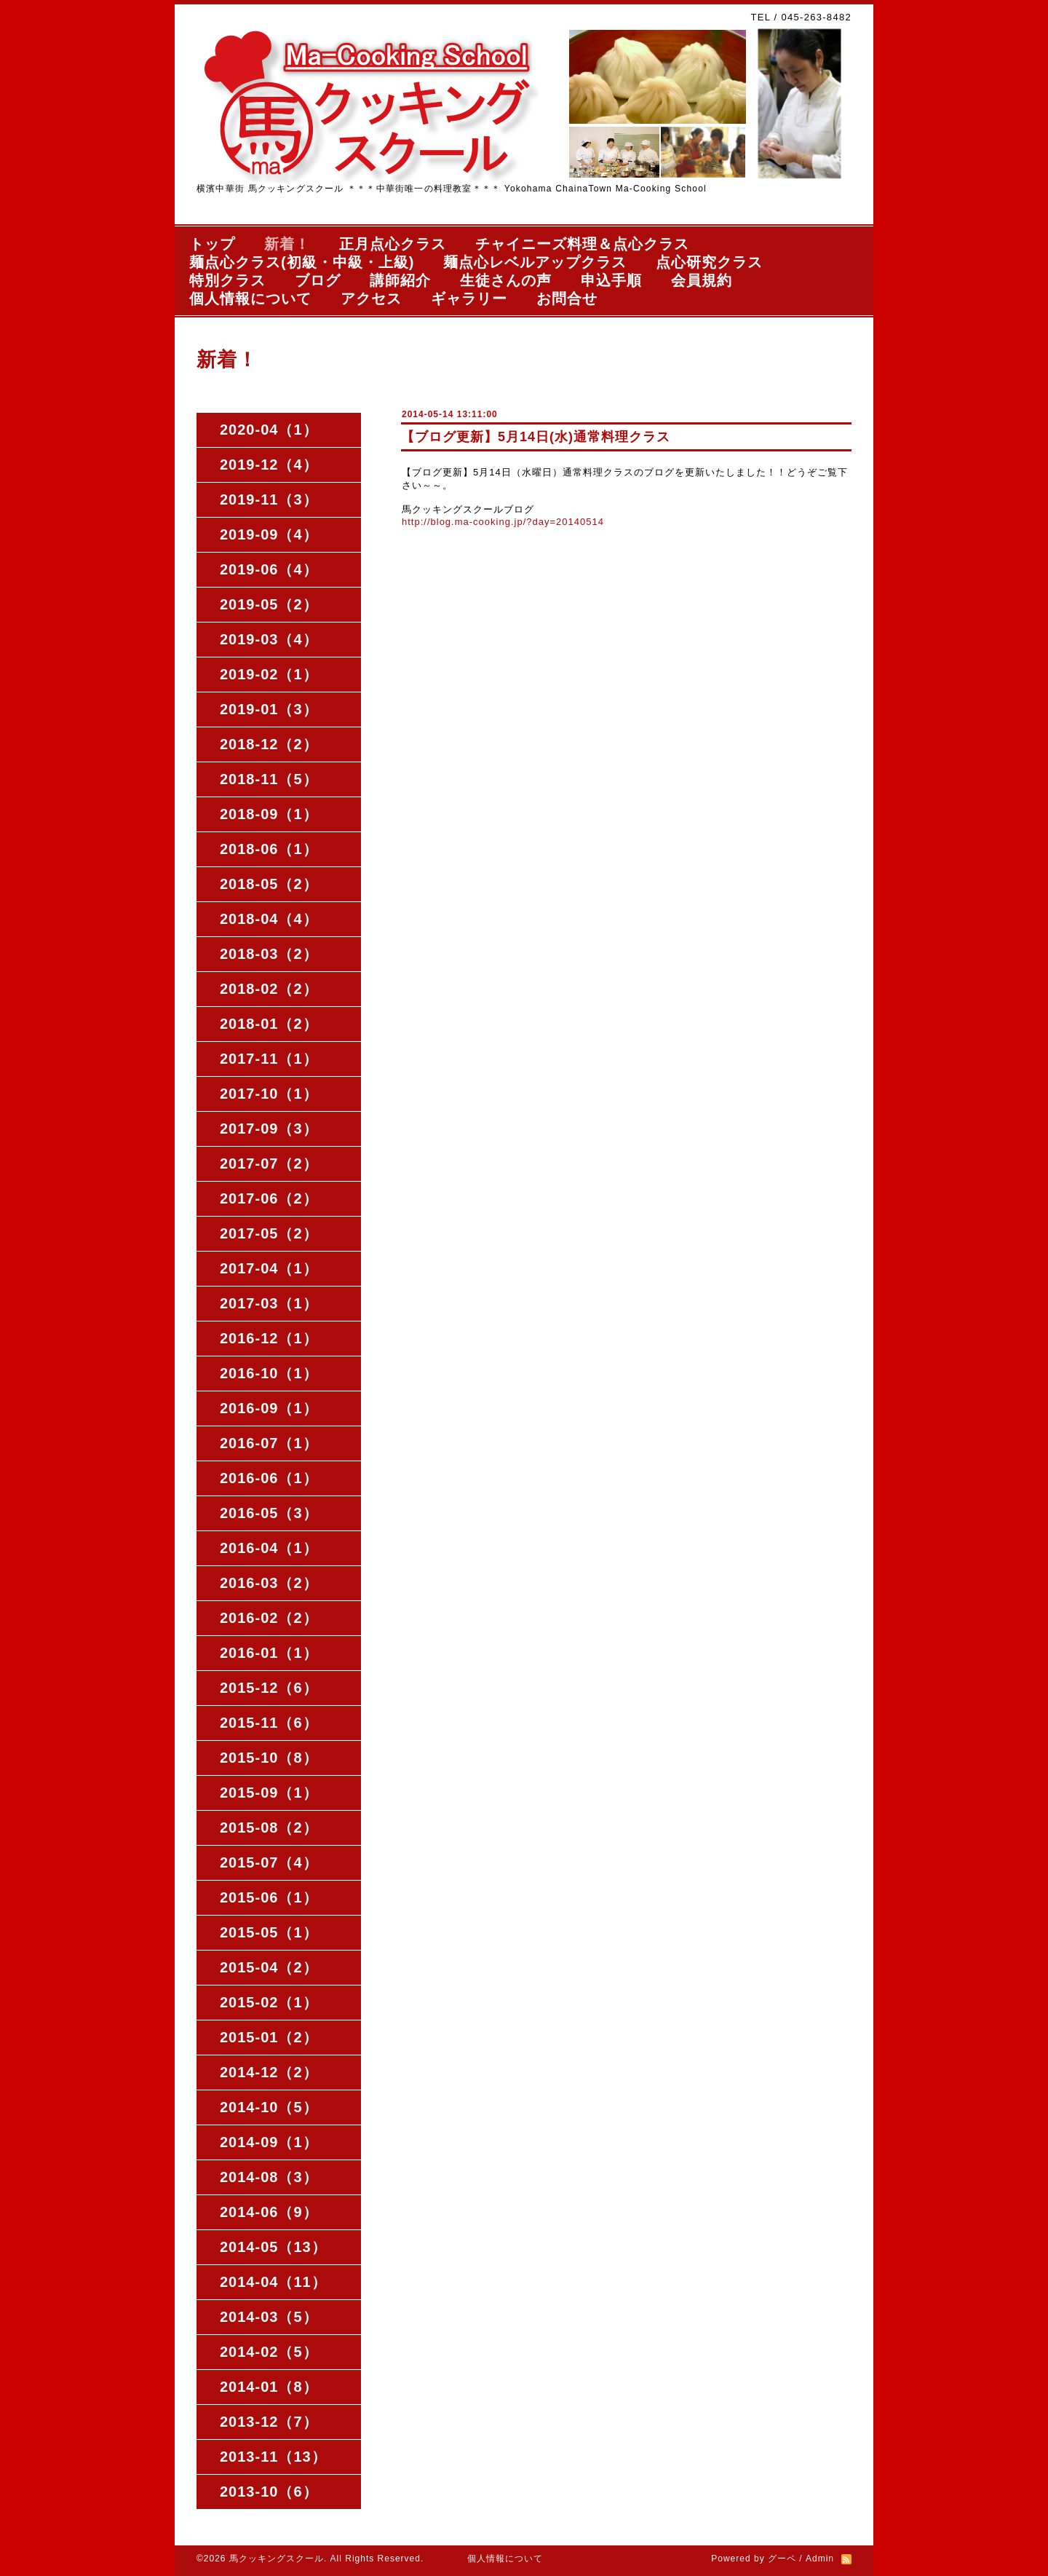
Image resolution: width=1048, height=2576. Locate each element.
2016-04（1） (269, 1548)
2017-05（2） (269, 1233)
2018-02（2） (269, 989)
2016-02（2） (269, 1618)
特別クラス (227, 280)
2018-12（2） (269, 744)
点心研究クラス (709, 262)
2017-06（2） (269, 1198)
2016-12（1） (269, 1338)
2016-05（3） (269, 1513)
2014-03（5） (269, 2317)
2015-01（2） (269, 2037)
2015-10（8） (269, 1758)
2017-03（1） (269, 1303)
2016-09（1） (269, 1408)
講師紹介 (400, 280)
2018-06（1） (269, 849)
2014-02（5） (269, 2352)
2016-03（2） (269, 1583)
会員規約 (701, 280)
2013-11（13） (273, 2457)
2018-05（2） (269, 884)
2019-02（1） (269, 674)
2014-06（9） (269, 2212)
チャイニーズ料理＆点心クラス (582, 244)
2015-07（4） (269, 1862)
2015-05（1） (269, 1932)
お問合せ (567, 299)
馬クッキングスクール (276, 2558)
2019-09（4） (269, 534)
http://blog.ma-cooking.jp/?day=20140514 (503, 521)
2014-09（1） (269, 2142)
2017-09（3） (269, 1129)
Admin (820, 2558)
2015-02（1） (269, 2002)
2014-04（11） (273, 2282)
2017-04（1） (269, 1268)
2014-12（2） (269, 2072)
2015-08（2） (269, 1828)
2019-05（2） (269, 604)
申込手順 (611, 280)
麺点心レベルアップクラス (535, 262)
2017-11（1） (269, 1059)
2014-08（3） (269, 2177)
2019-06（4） (269, 569)
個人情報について (250, 299)
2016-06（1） (269, 1478)
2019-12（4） (269, 465)
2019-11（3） (269, 499)
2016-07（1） (269, 1443)
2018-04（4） (269, 919)
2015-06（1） (269, 1897)
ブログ (318, 280)
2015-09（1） (269, 1793)
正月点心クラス (392, 244)
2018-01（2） (269, 1024)
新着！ (287, 244)
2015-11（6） (269, 1723)
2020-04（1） (269, 430)
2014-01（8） (269, 2387)
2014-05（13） (273, 2247)
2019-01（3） (269, 709)
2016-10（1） (269, 1373)
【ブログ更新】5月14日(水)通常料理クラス (535, 437)
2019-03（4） (269, 639)
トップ (212, 244)
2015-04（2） (269, 1967)
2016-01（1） (269, 1653)
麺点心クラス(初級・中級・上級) (301, 262)
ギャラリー (469, 299)
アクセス (371, 299)
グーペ (782, 2558)
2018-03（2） (269, 954)
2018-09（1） (269, 814)
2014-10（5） (269, 2107)
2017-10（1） (269, 1094)
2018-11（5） (269, 779)
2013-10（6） (269, 2492)
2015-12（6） (269, 1688)
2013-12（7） (269, 2422)
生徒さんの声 (506, 280)
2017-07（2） (269, 1163)
